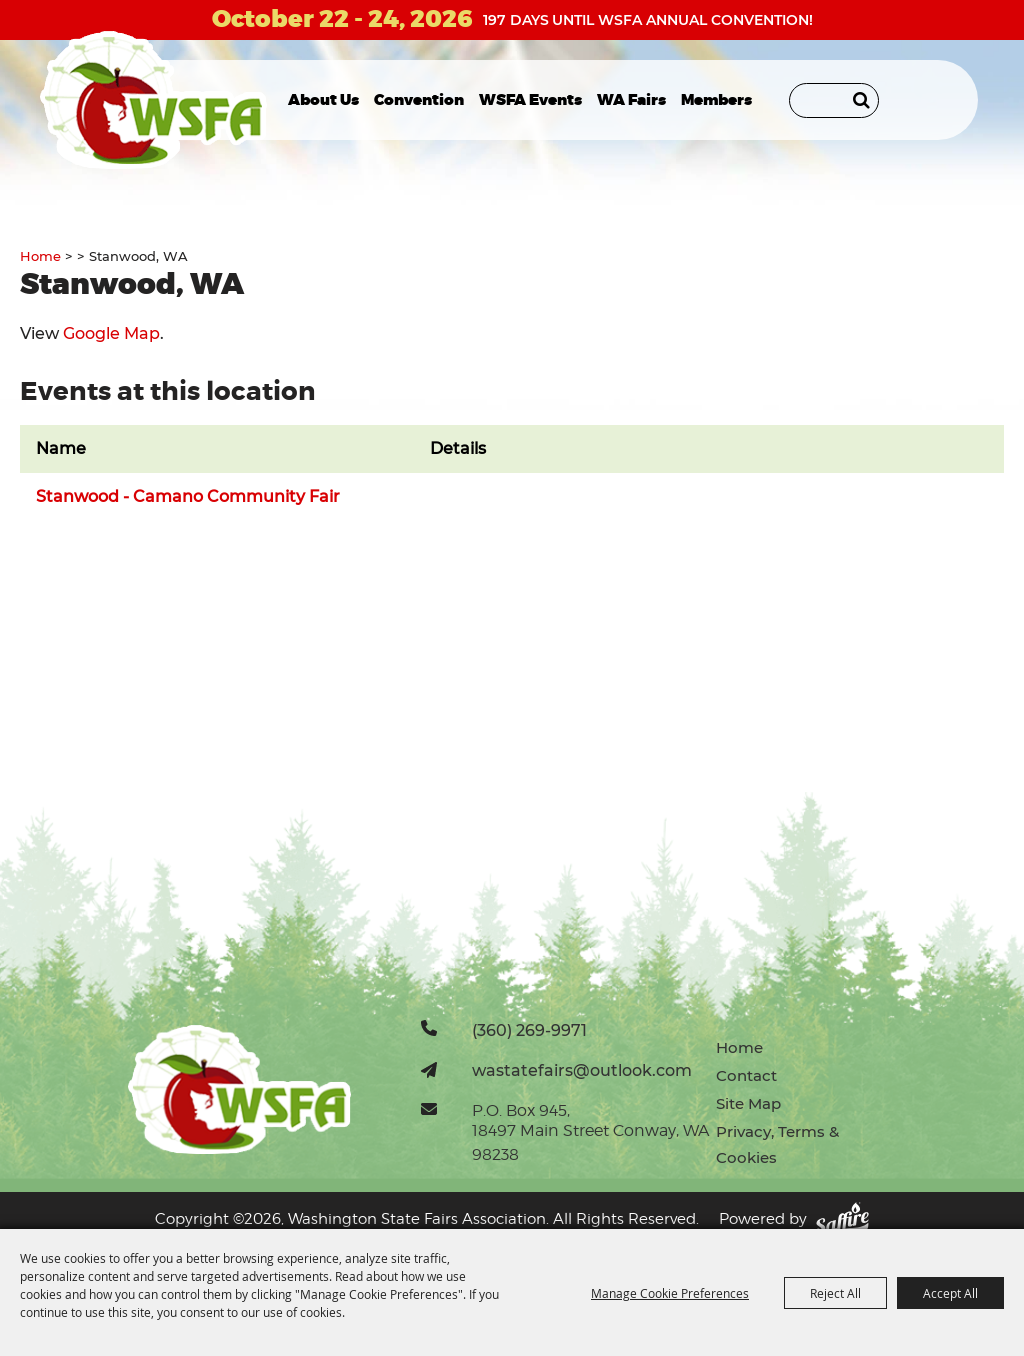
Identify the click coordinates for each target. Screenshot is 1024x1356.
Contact (746, 1075)
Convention (419, 100)
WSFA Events (530, 100)
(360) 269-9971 (529, 1030)
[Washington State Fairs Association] (153, 100)
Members (716, 100)
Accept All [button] (950, 1293)
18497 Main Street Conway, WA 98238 (590, 1142)
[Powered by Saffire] (842, 1219)
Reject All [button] (835, 1293)
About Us (323, 100)
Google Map (111, 333)
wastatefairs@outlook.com (582, 1070)
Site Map (748, 1103)
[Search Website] (834, 100)
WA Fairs (631, 100)
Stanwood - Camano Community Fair (188, 496)
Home (40, 256)
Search (861, 100)
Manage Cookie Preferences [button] (670, 1293)
